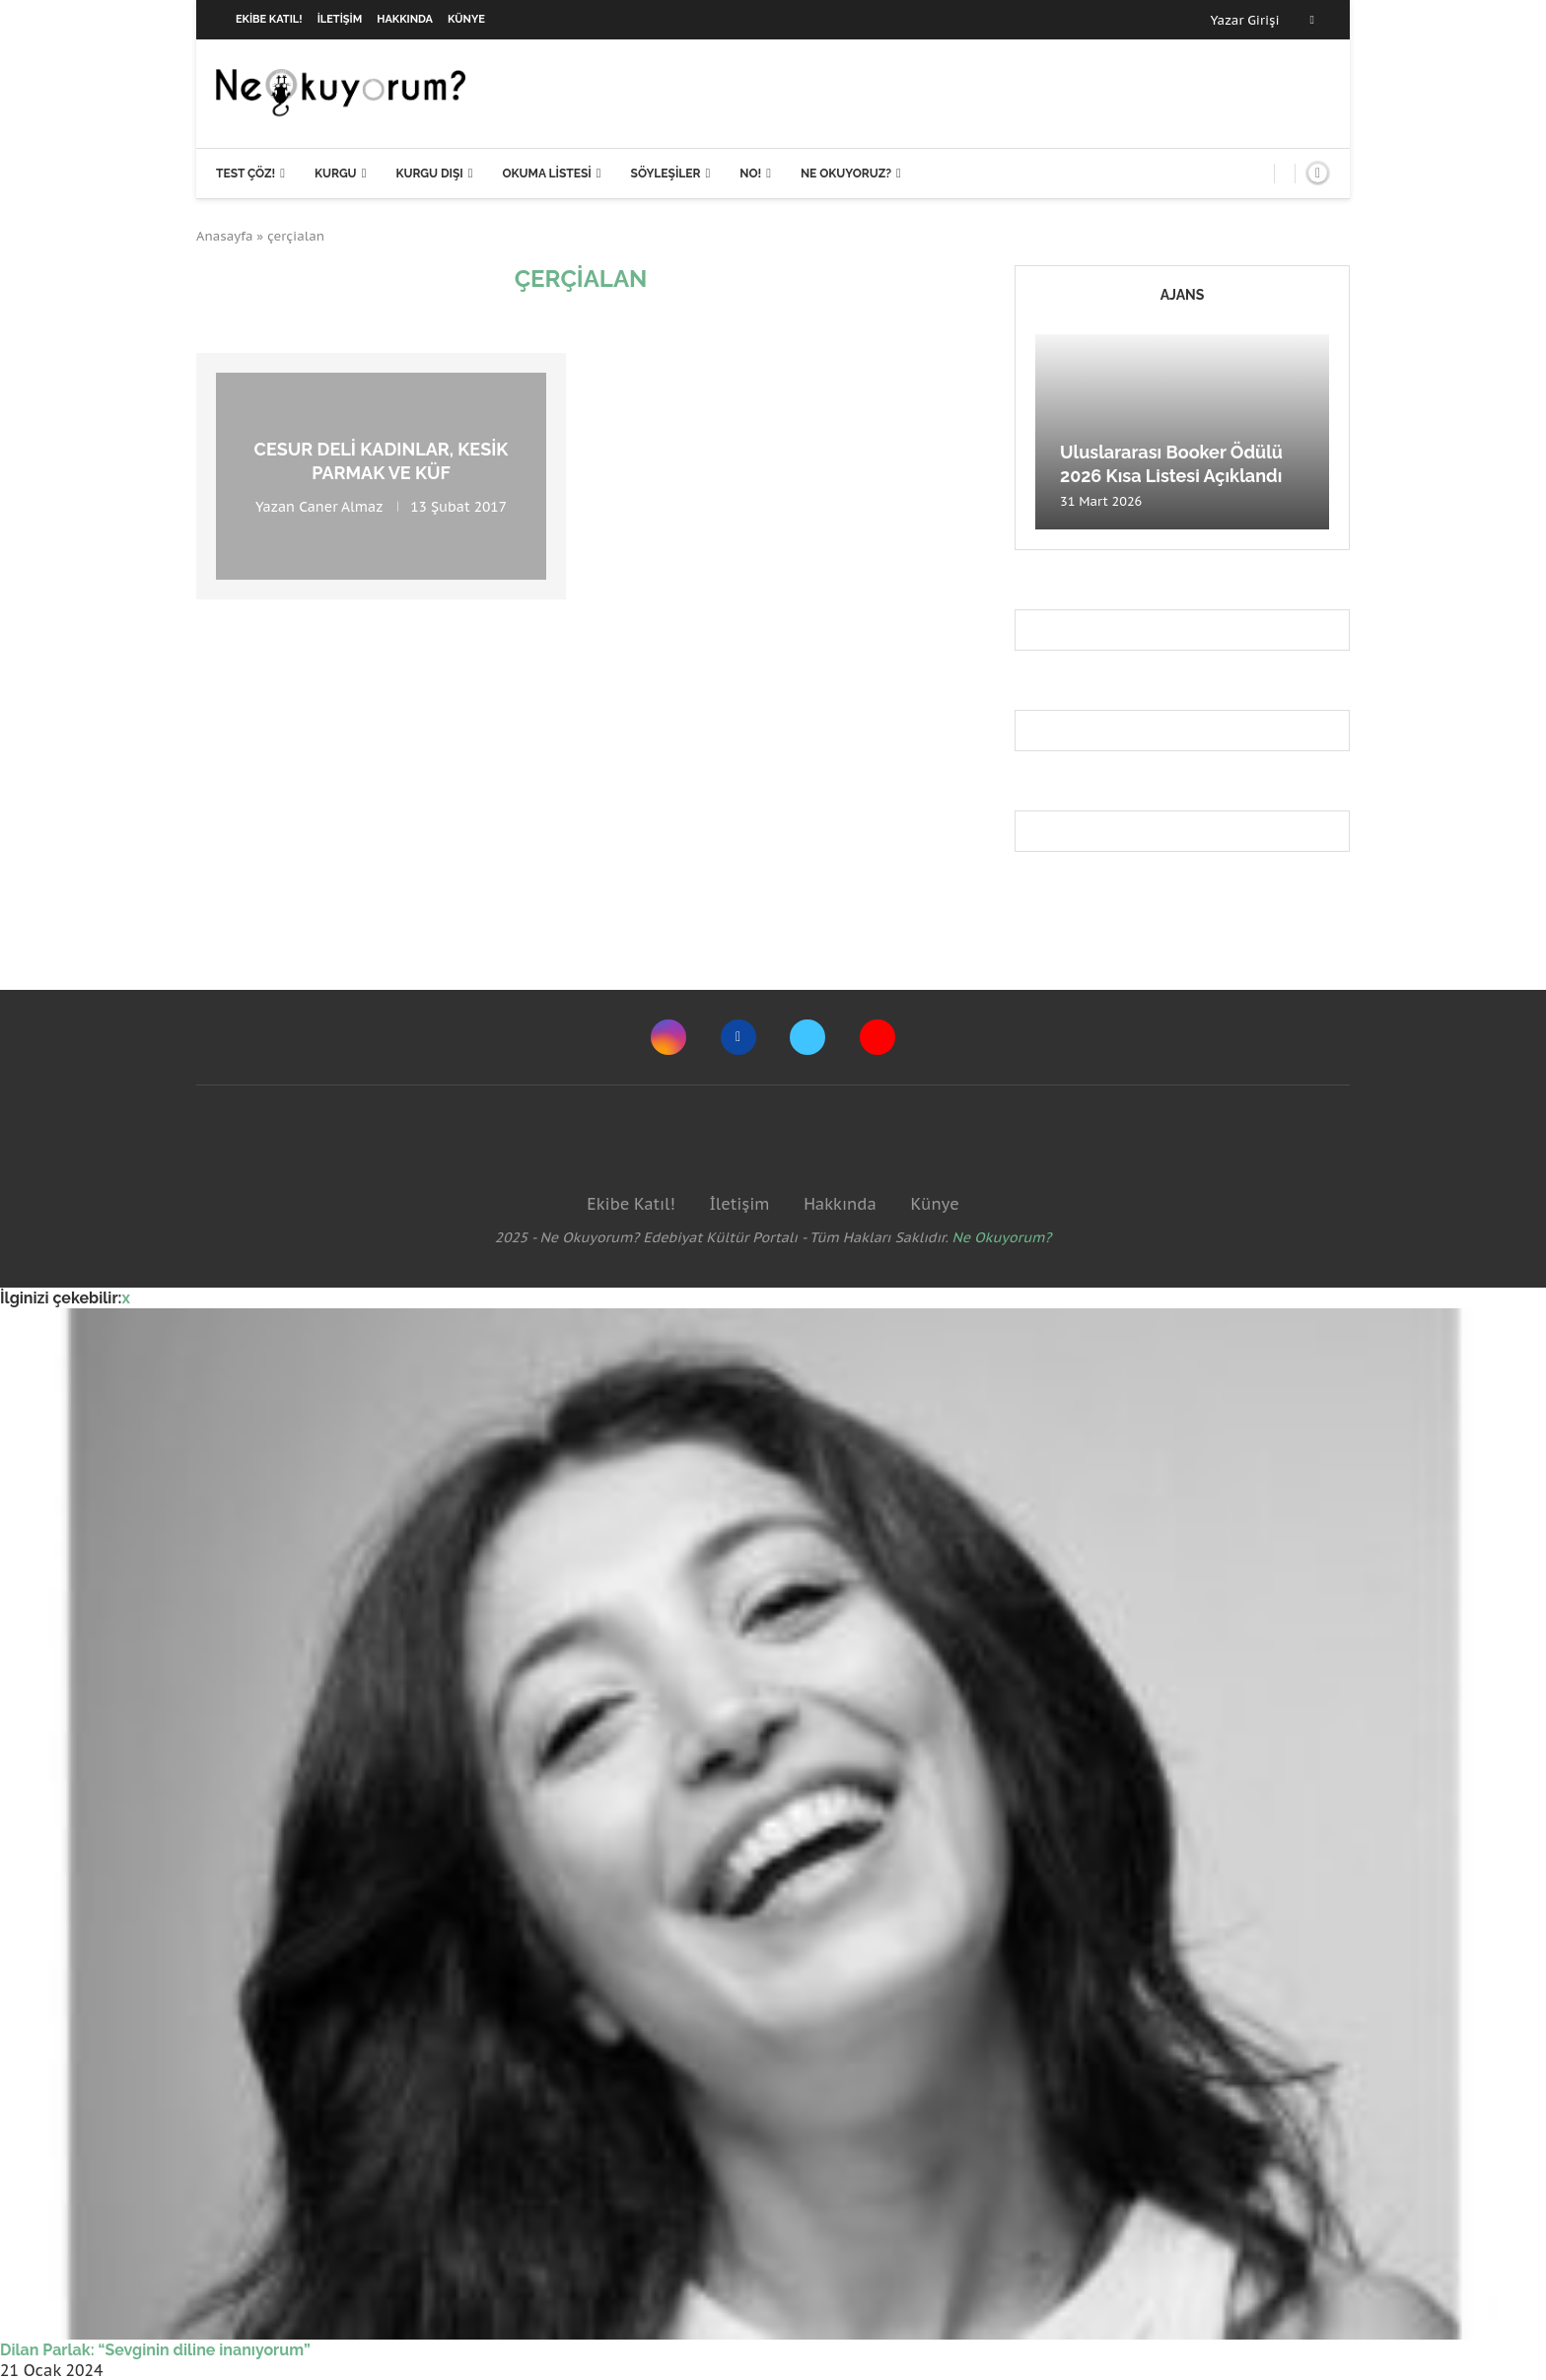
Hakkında (405, 19)
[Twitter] (807, 1037)
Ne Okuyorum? (1002, 1237)
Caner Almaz (341, 506)
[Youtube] (877, 1037)
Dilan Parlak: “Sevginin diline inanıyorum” (155, 2350)
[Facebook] (1312, 20)
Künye (466, 19)
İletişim (340, 19)
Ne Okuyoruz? (846, 173)
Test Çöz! (245, 173)
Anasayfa (224, 236)
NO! (750, 173)
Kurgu (336, 173)
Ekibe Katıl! (269, 19)
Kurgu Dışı (428, 173)
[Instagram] (668, 1037)
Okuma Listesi (546, 173)
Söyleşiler (666, 173)
